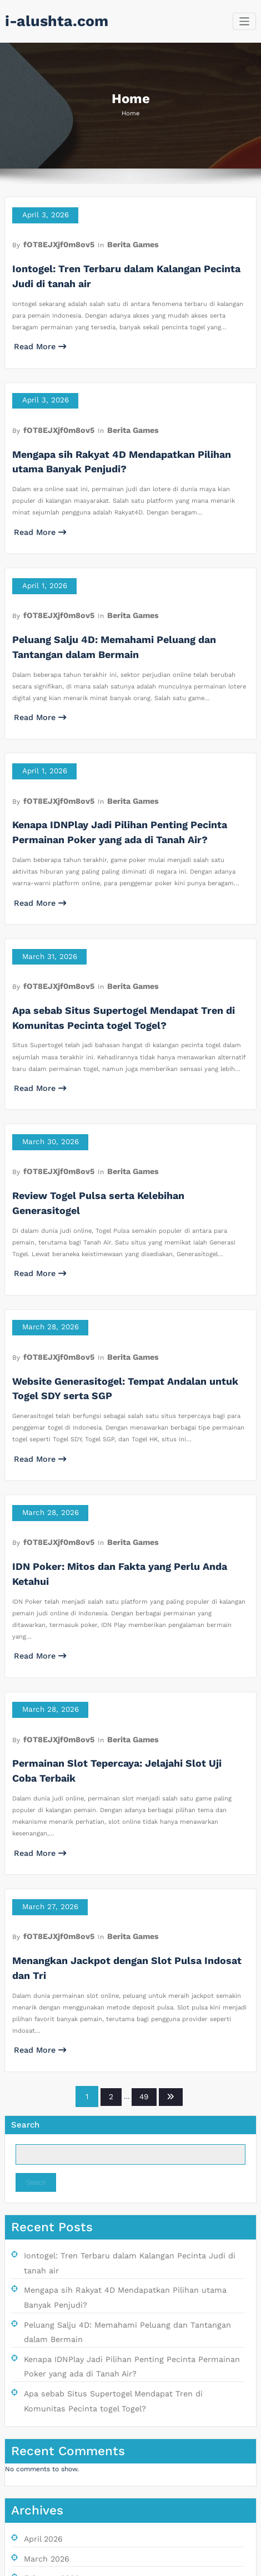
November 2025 (49, 2329)
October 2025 (46, 2346)
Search (25, 1866)
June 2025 (40, 2415)
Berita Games (116, 238)
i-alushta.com (48, 20)
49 (142, 1840)
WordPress (108, 2563)
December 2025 (50, 2312)
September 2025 (51, 2364)
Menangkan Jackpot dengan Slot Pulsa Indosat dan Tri (122, 1728)
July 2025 (39, 2398)
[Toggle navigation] (245, 21)
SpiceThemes (212, 2563)
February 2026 (47, 2278)
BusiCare (169, 2563)
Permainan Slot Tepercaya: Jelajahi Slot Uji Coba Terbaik (127, 1563)
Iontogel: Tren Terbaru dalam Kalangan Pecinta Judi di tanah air (128, 1997)
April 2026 (40, 2243)
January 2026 (45, 2295)
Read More (35, 332)
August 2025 (43, 2381)
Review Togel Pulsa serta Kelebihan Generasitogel (113, 1090)
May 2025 (39, 2432)
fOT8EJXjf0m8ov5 (52, 238)
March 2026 (43, 2260)
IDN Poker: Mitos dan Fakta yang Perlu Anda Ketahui (117, 1410)
